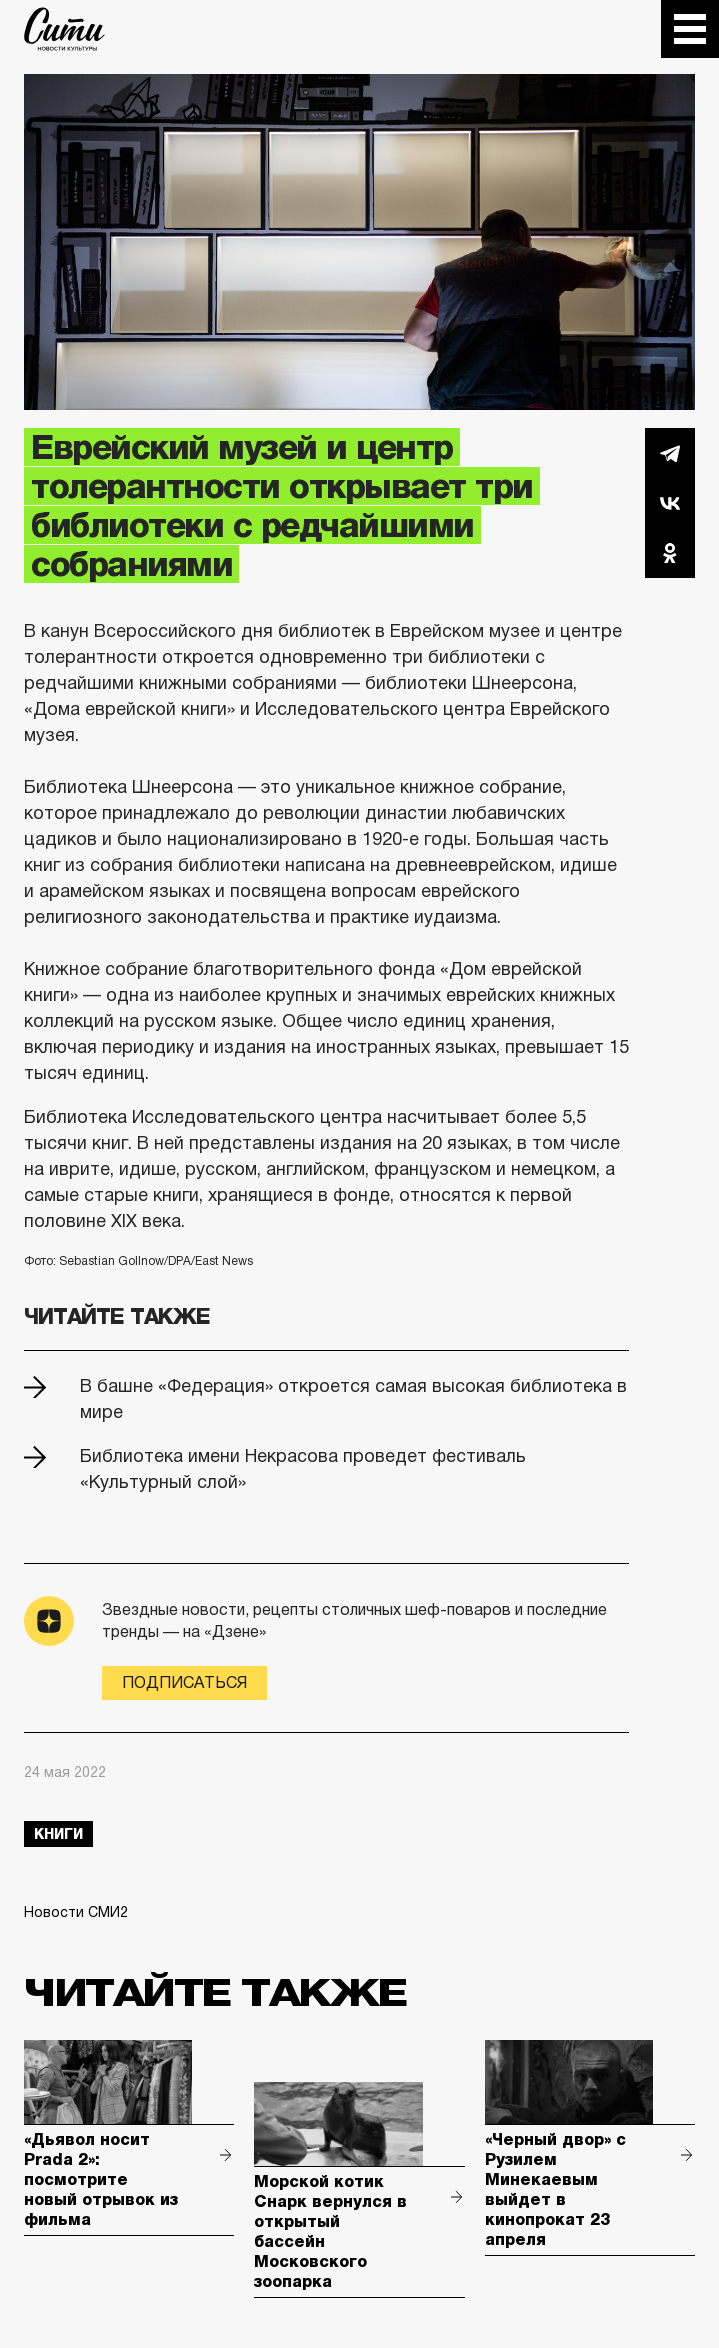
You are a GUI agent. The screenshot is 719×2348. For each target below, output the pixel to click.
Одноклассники (670, 553)
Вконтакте (670, 503)
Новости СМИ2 (76, 1912)
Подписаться (184, 1682)
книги (58, 1834)
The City (64, 29)
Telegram (670, 453)
